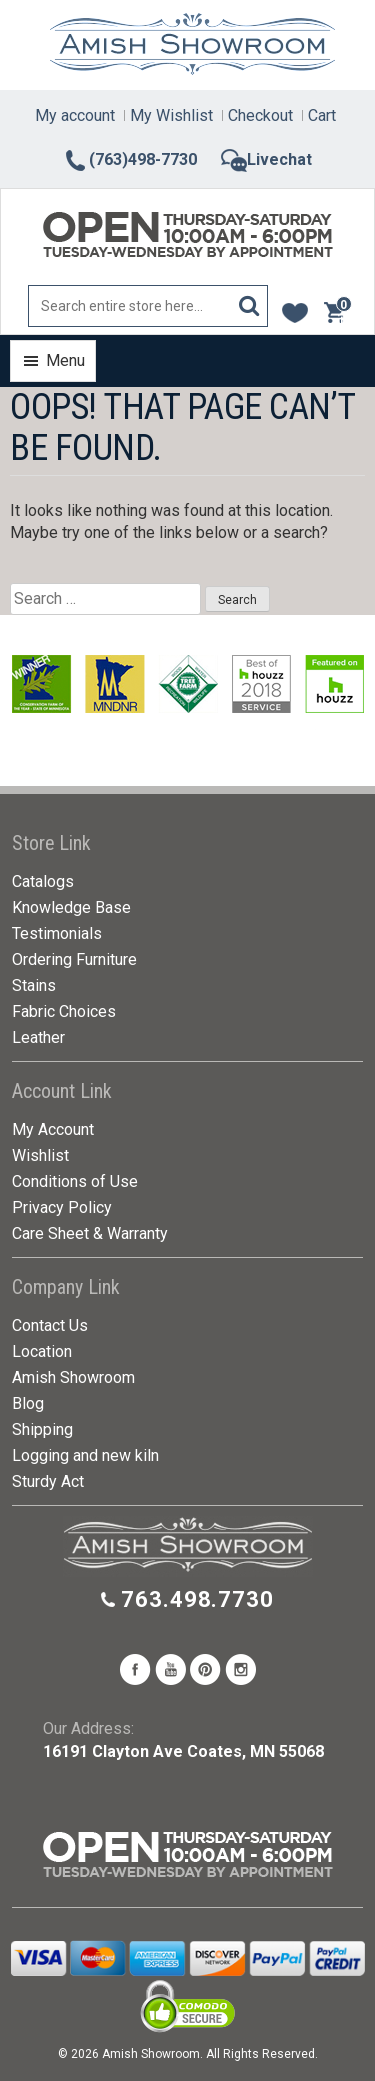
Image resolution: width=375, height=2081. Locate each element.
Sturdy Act (48, 1481)
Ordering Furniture (74, 959)
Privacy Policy (62, 1207)
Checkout (260, 115)
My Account (53, 1129)
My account (75, 115)
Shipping (42, 1429)
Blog (28, 1403)
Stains (34, 985)
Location (42, 1351)
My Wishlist (171, 115)
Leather (38, 1037)
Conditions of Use (75, 1181)
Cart (322, 115)
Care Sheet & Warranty (90, 1233)
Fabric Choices (64, 1011)
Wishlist (40, 1155)
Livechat (266, 159)
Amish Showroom (73, 1377)
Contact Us (50, 1325)
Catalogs (43, 881)
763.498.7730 (197, 1599)
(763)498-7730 (130, 159)
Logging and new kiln (85, 1455)
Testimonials (57, 933)
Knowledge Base (71, 907)
